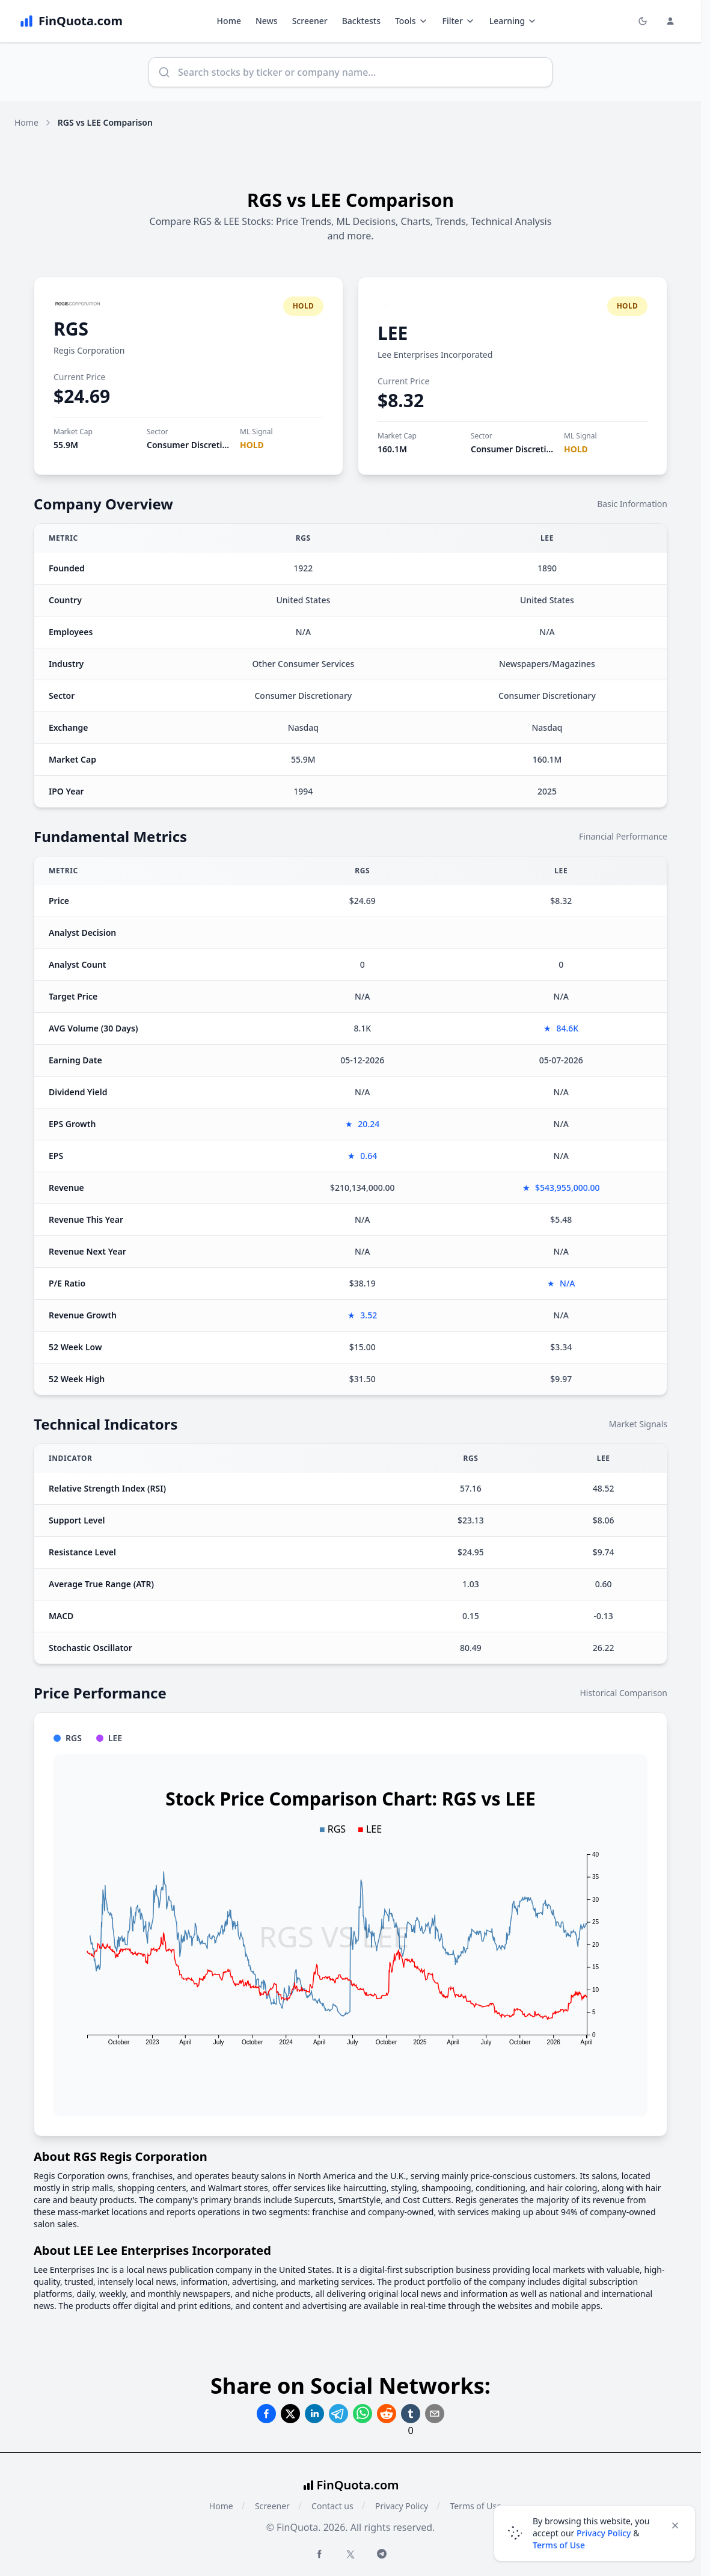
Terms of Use (475, 2506)
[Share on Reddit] (386, 2413)
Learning (513, 20)
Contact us (332, 2506)
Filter (458, 20)
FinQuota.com (358, 2485)
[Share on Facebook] (266, 2413)
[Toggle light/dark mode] (642, 21)
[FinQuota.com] (71, 21)
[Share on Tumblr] (410, 2413)
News (267, 20)
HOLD (252, 444)
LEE (393, 333)
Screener (310, 20)
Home (229, 20)
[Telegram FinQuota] (382, 2554)
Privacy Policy (401, 2506)
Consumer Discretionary (196, 444)
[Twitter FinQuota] (350, 2554)
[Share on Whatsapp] (362, 2413)
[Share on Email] (434, 2413)
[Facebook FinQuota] (319, 2554)
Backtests (361, 20)
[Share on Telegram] (338, 2413)
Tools (411, 20)
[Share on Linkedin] (314, 2413)
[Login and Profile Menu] (670, 21)
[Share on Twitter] (290, 2413)
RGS (71, 328)
